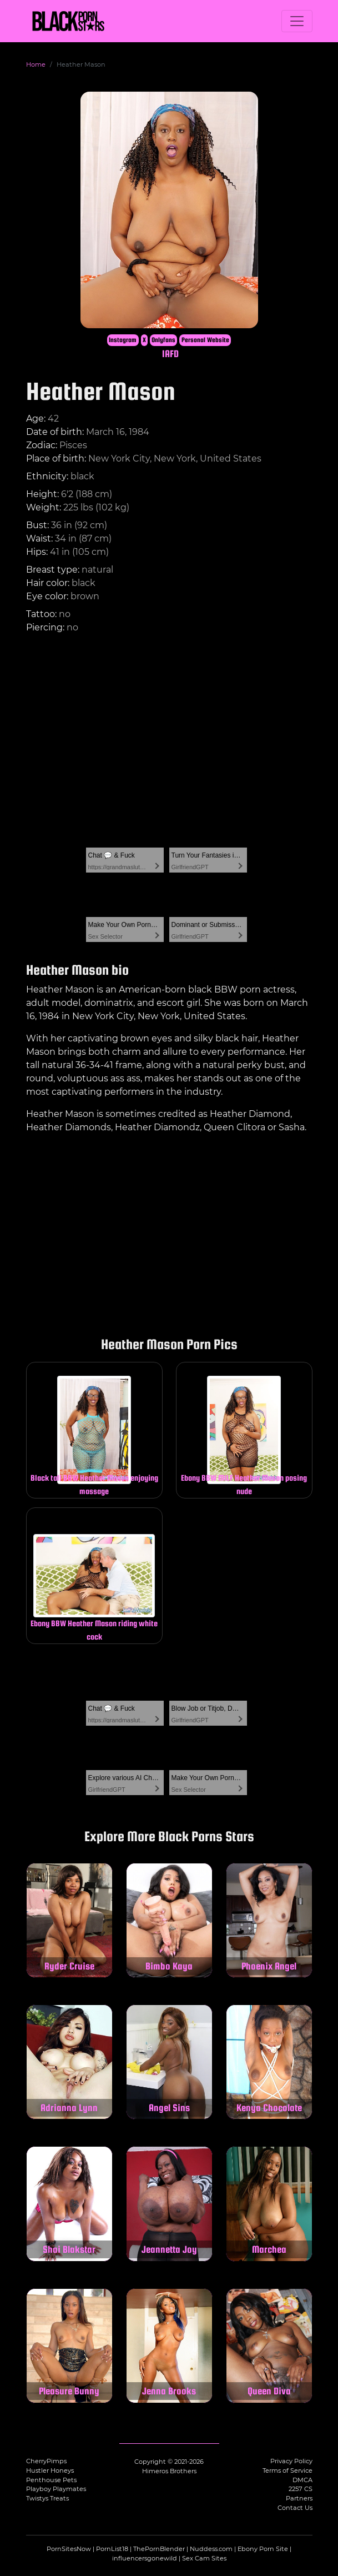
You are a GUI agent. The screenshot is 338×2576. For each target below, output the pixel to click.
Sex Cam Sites (204, 2558)
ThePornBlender (159, 2549)
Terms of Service (287, 2470)
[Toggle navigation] (296, 21)
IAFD (170, 353)
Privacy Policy (291, 2461)
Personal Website (205, 340)
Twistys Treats (47, 2498)
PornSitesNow (69, 2549)
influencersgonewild (144, 2558)
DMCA (302, 2480)
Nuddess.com (211, 2549)
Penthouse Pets (51, 2480)
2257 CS (300, 2489)
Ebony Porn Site (263, 2549)
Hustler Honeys (50, 2470)
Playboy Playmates (56, 2489)
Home (36, 64)
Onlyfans (163, 340)
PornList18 (112, 2549)
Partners (299, 2498)
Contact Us (295, 2508)
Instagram (123, 340)
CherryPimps (46, 2461)
